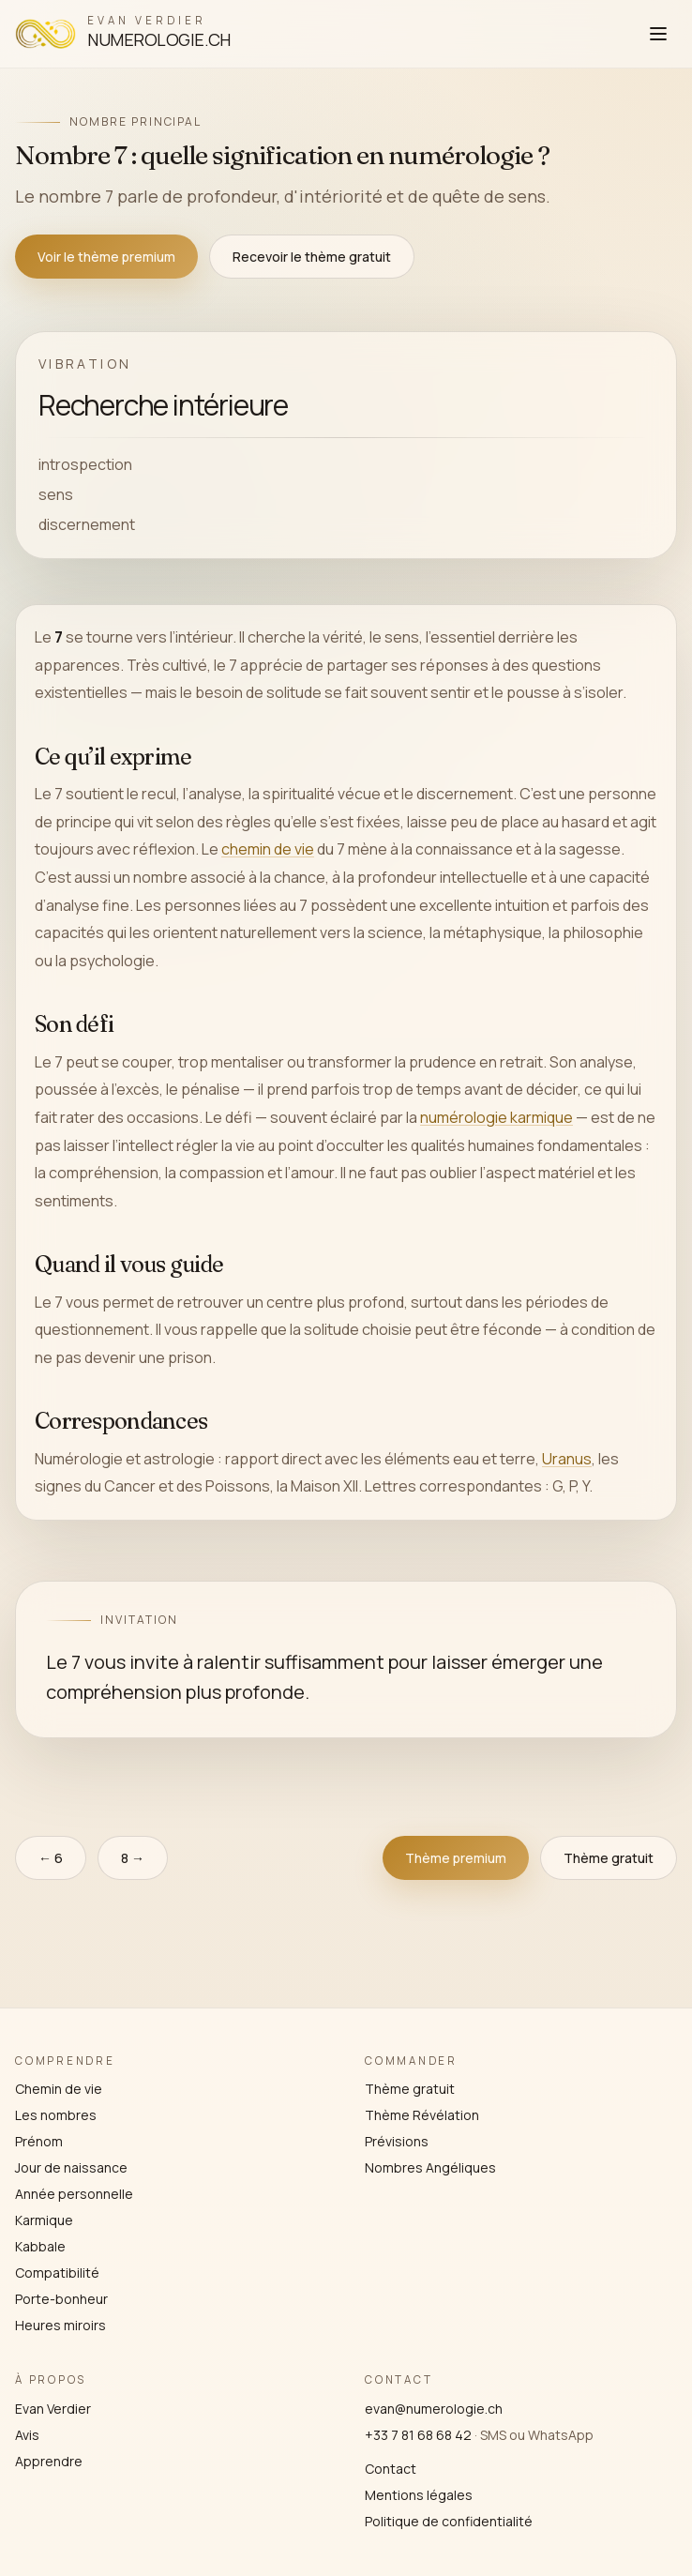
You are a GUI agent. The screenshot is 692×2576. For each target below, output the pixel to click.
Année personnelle (74, 2194)
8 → (132, 1858)
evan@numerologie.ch (434, 2408)
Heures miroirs (60, 2325)
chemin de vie (267, 849)
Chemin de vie (58, 2089)
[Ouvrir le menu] (658, 34)
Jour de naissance (71, 2167)
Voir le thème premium (106, 256)
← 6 (50, 1858)
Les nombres (56, 2115)
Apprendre (49, 2461)
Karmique (44, 2220)
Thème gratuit (609, 1858)
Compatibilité (57, 2272)
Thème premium (455, 1858)
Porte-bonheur (61, 2299)
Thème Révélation (422, 2115)
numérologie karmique (496, 1117)
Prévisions (397, 2141)
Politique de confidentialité (449, 2521)
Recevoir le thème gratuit (312, 256)
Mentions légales (419, 2495)
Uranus (567, 1458)
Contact (390, 2469)
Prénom (39, 2141)
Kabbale (40, 2246)
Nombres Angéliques (430, 2167)
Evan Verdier (53, 2408)
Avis (27, 2435)
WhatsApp (561, 2435)
